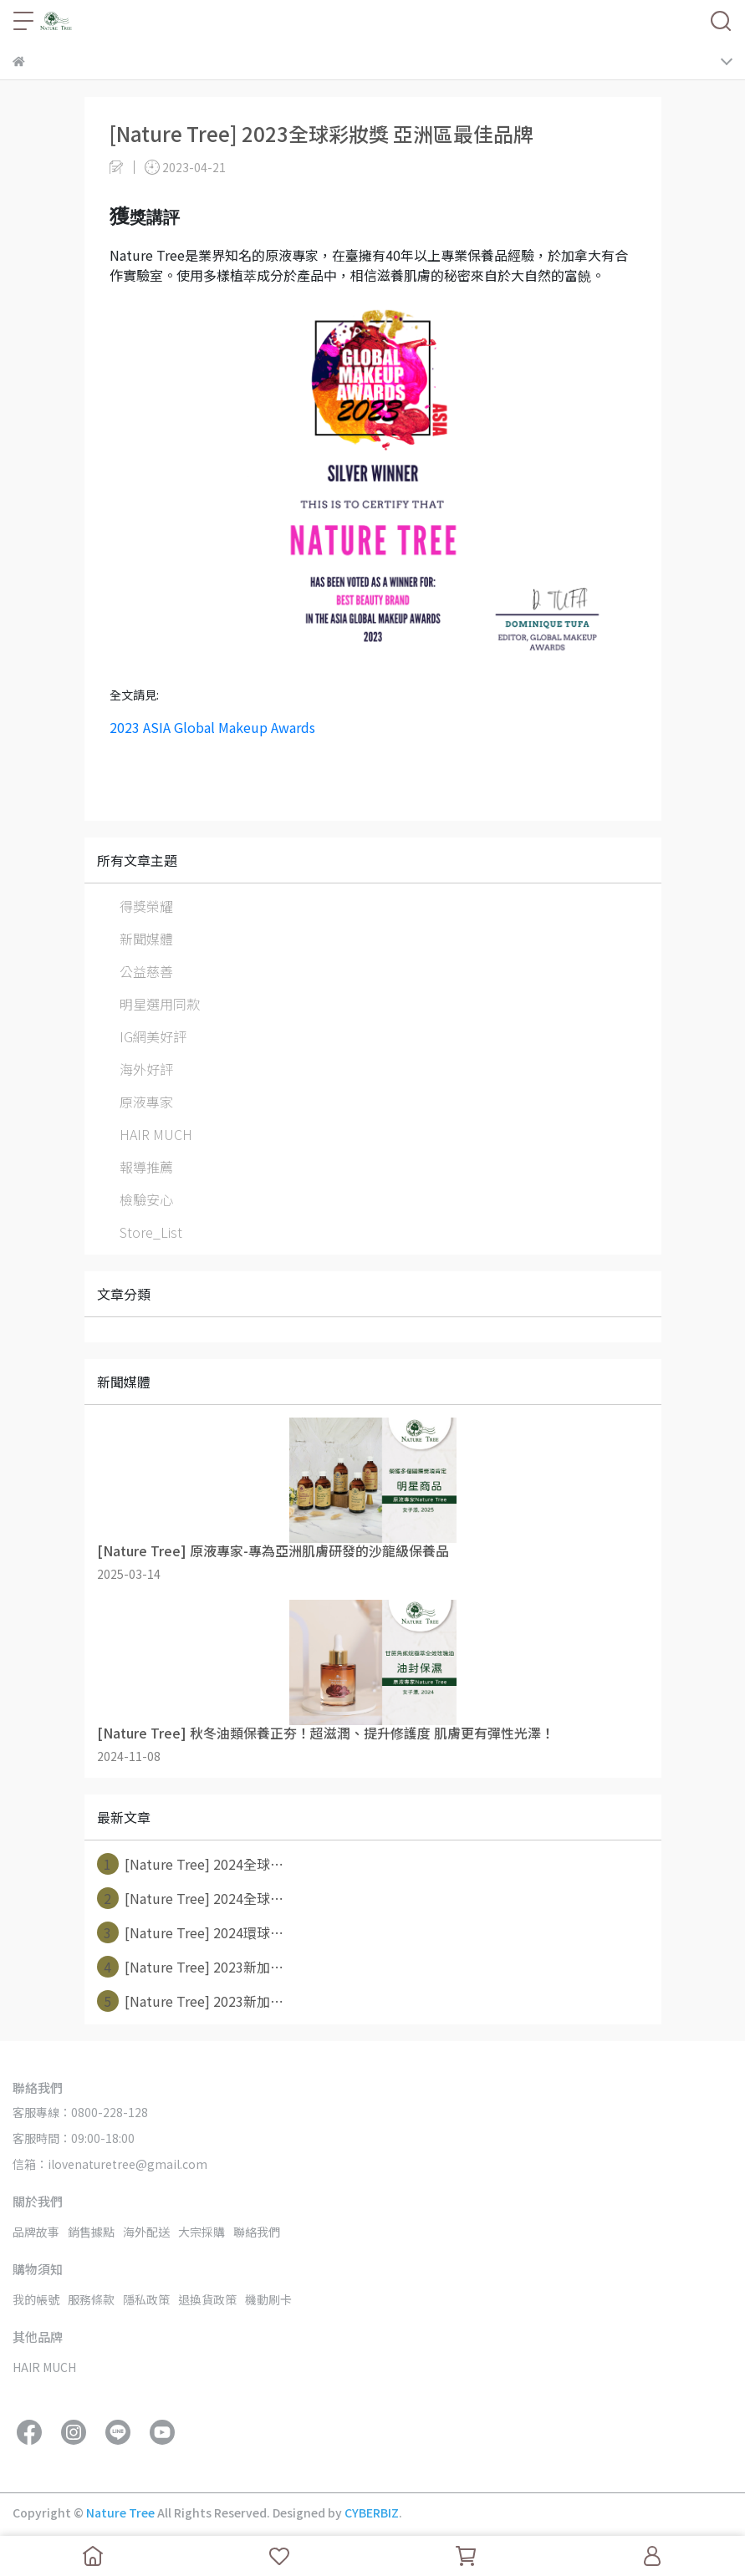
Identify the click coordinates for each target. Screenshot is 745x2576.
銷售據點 (91, 2231)
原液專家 (146, 1102)
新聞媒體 (146, 939)
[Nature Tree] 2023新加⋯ (190, 1967)
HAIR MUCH (156, 1134)
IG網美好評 (153, 1036)
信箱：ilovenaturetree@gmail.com (110, 2164)
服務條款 (91, 2299)
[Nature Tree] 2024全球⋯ (190, 1864)
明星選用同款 (160, 1004)
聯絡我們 (256, 2231)
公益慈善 (146, 971)
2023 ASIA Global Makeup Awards (212, 727)
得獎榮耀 (146, 906)
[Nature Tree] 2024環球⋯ (190, 1932)
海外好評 (146, 1069)
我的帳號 (36, 2299)
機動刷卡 (268, 2299)
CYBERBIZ (371, 2512)
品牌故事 (36, 2231)
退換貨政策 (207, 2299)
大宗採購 (201, 2231)
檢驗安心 (146, 1199)
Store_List (151, 1232)
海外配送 (146, 2231)
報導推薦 (146, 1167)
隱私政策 (146, 2299)
